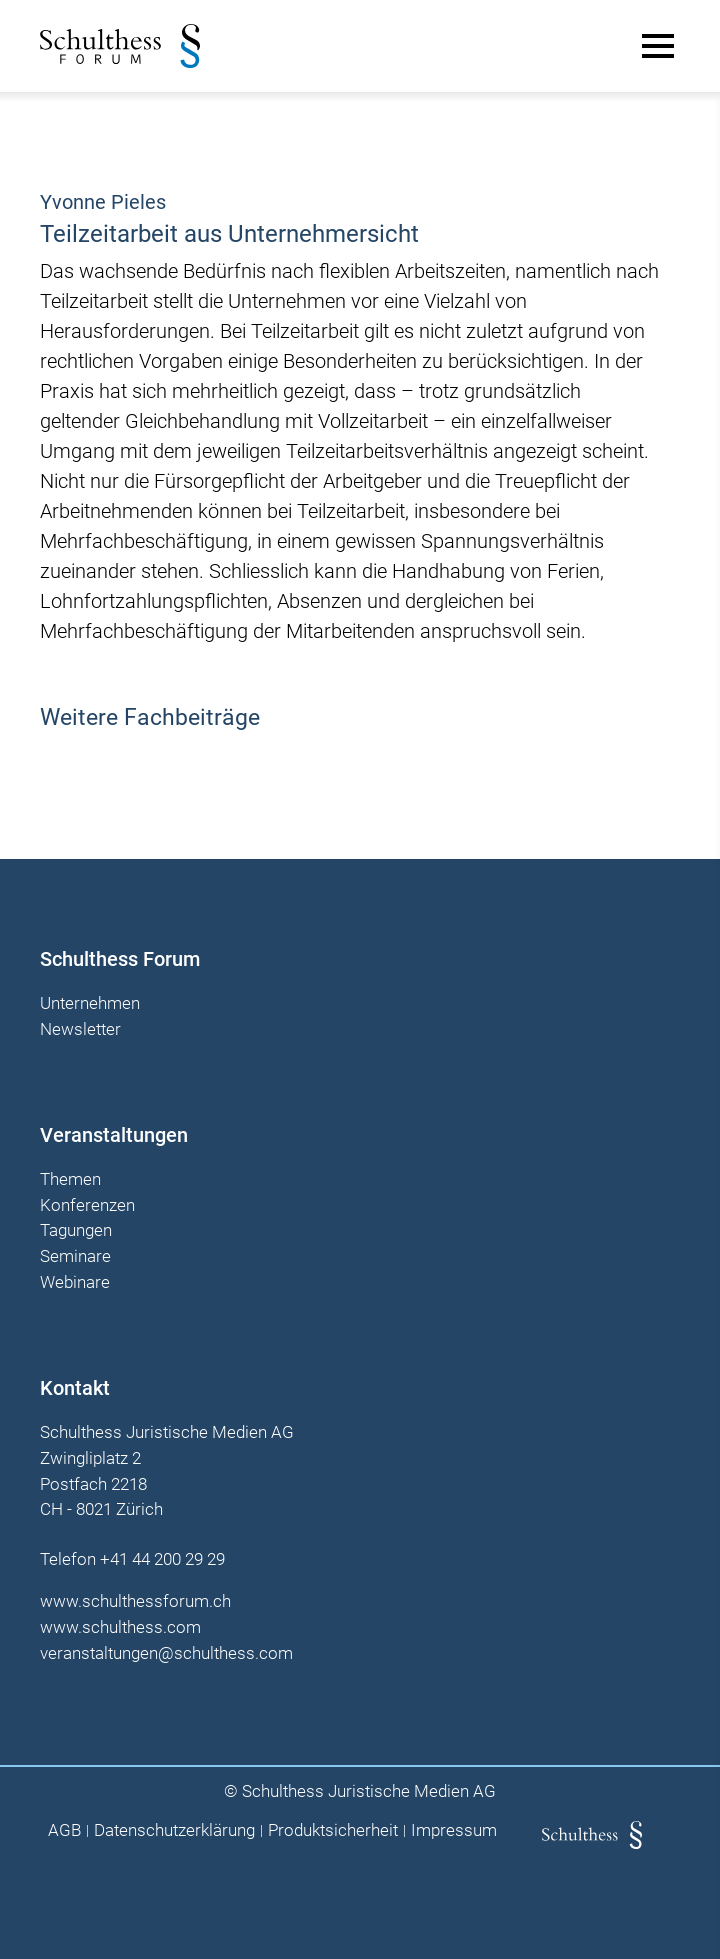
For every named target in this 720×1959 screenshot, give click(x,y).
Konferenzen (87, 1206)
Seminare (75, 1257)
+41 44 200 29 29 (162, 1559)
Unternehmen (90, 1004)
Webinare (75, 1283)
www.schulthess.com (120, 1627)
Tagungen (76, 1231)
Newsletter (80, 1030)
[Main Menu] (658, 46)
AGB (64, 1830)
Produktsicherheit (333, 1830)
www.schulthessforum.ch (135, 1601)
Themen (70, 1180)
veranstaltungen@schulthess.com (166, 1653)
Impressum (454, 1830)
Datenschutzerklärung (174, 1830)
